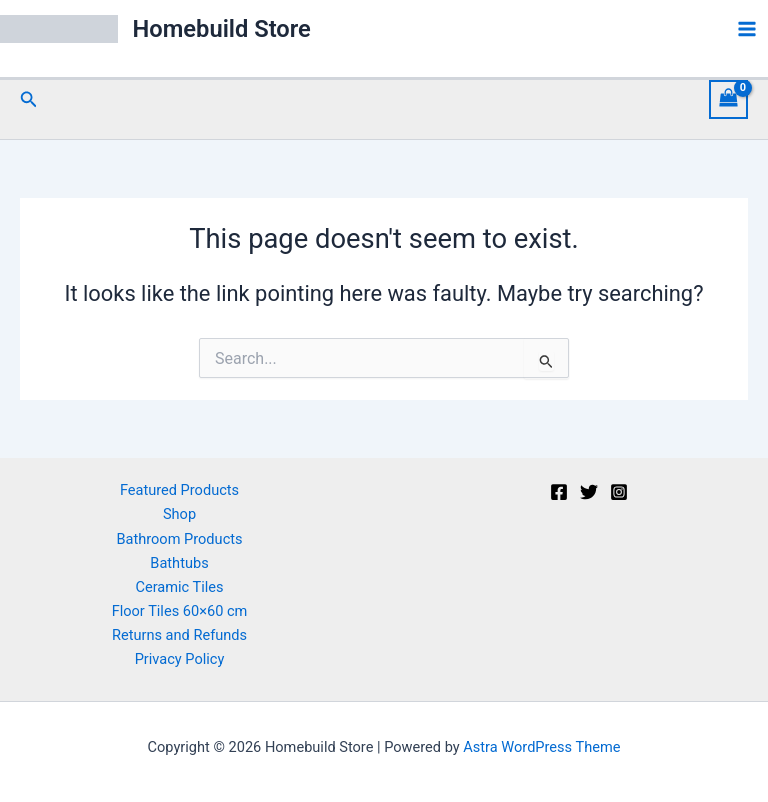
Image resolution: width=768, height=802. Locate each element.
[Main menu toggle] (747, 29)
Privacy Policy (180, 659)
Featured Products (179, 490)
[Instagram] (619, 492)
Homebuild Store (222, 29)
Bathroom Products (179, 539)
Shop (179, 514)
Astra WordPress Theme (541, 747)
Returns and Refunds (179, 635)
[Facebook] (559, 492)
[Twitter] (589, 492)
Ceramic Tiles (179, 587)
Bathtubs (179, 563)
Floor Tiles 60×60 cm (180, 611)
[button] (29, 99)
